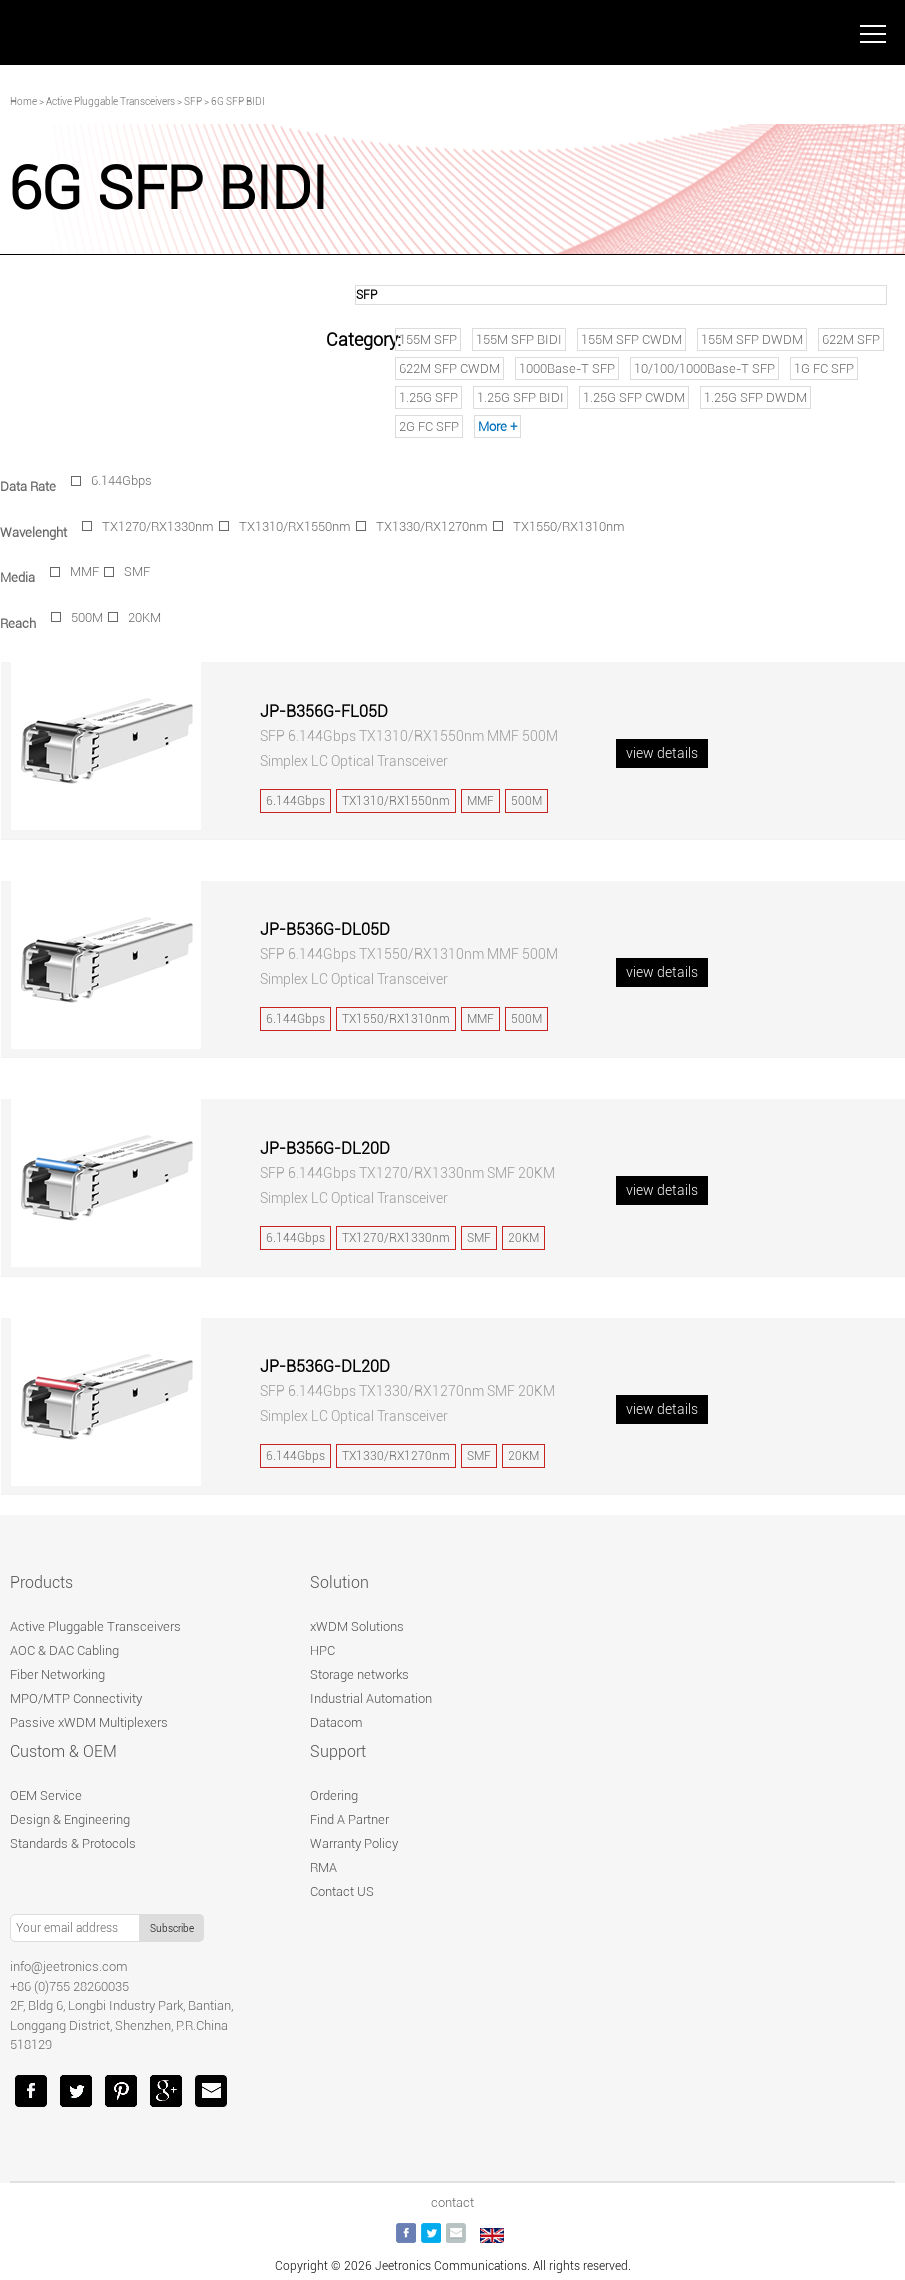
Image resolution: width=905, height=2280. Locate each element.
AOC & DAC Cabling (64, 1650)
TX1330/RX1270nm (432, 526)
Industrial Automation (371, 1698)
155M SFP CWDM (631, 339)
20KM (144, 617)
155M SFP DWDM (752, 339)
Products (41, 1582)
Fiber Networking (57, 1674)
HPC (322, 1650)
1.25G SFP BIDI (520, 397)
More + (497, 426)
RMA (323, 1867)
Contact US (342, 1891)
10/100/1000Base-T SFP (704, 368)
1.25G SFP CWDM (634, 397)
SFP (193, 101)
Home (23, 101)
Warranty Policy (354, 1843)
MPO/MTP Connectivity (76, 1698)
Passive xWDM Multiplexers (89, 1722)
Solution (339, 1582)
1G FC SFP (824, 368)
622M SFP (851, 339)
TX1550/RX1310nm (569, 526)
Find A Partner (349, 1819)
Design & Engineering (70, 1819)
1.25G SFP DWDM (755, 397)
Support (338, 1751)
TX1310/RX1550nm (295, 526)
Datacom (336, 1722)
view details (662, 753)
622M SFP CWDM (449, 368)
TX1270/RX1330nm (158, 526)
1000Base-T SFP (567, 368)
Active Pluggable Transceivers (110, 101)
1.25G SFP (428, 397)
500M (87, 617)
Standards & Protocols (73, 1843)
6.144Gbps (121, 480)
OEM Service (46, 1795)
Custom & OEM (63, 1751)
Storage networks (359, 1674)
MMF (84, 571)
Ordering (334, 1795)
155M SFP (428, 339)
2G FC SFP (429, 426)
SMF (137, 571)
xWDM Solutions (357, 1626)
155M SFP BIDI (519, 339)
